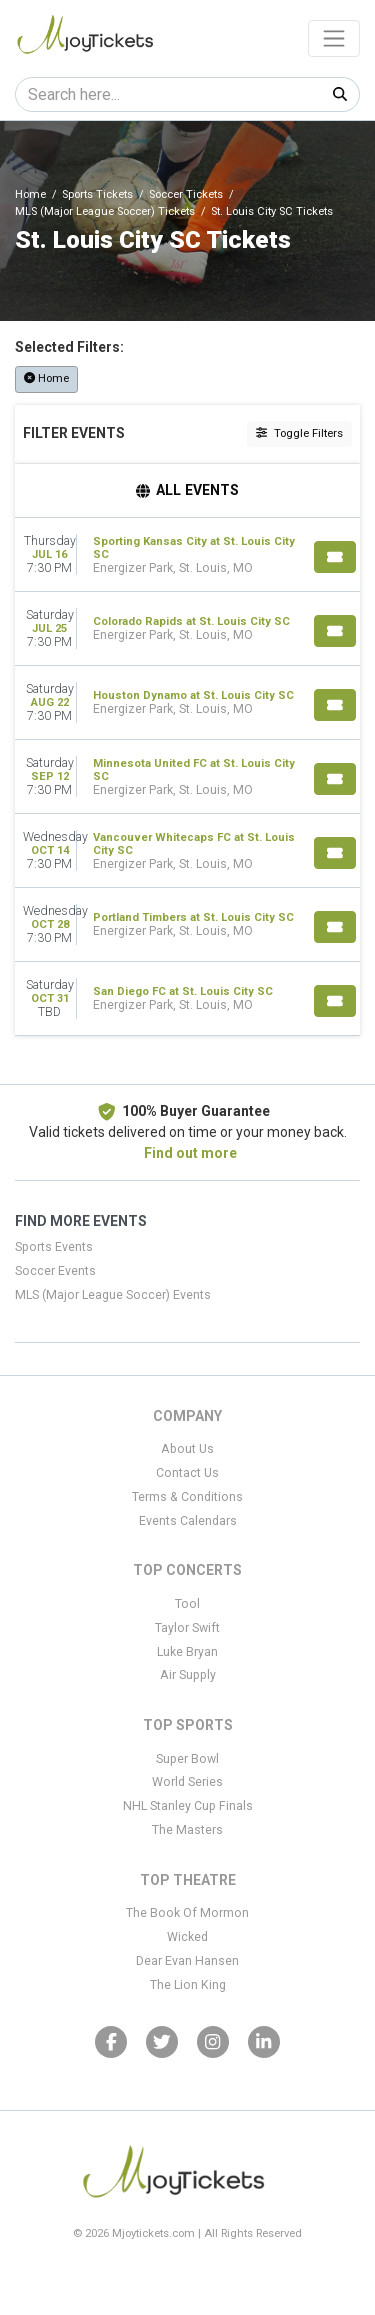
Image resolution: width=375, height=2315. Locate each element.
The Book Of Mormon (187, 1913)
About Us (187, 1449)
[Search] (168, 94)
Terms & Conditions (187, 1497)
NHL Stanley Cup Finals (188, 1806)
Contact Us (187, 1473)
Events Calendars (188, 1521)
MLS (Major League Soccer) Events (113, 1295)
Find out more (190, 1153)
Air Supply (188, 1675)
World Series (187, 1782)
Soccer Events (55, 1271)
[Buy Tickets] (335, 557)
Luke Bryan (187, 1652)
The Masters (187, 1830)
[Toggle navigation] (334, 38)
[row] (187, 555)
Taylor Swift (187, 1628)
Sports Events (54, 1247)
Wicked (187, 1937)
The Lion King (188, 1985)
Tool (187, 1604)
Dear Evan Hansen (187, 1961)
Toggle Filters (299, 433)
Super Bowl (187, 1759)
